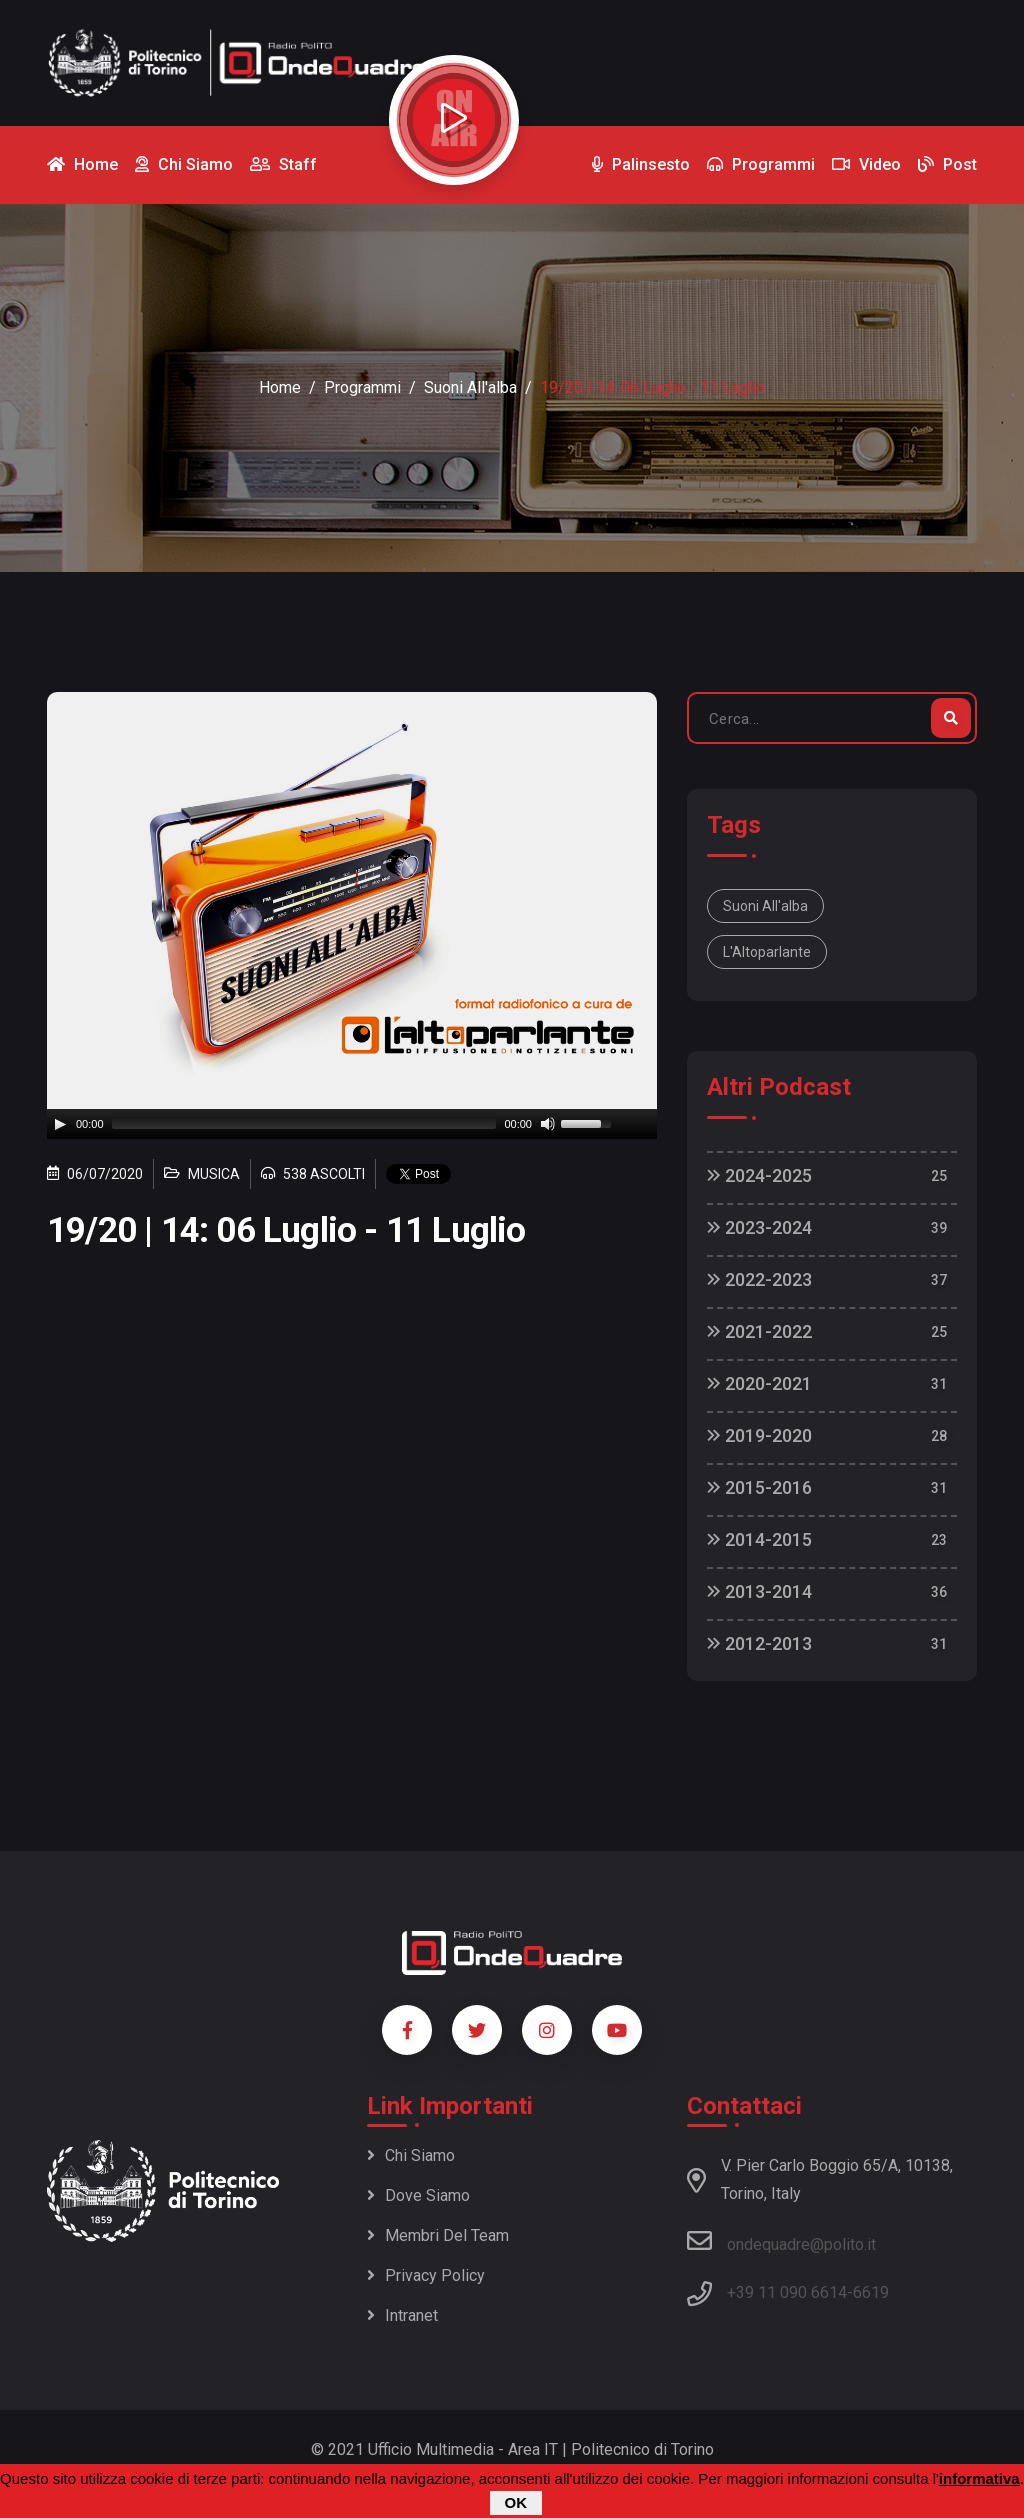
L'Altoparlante (767, 952)
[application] (352, 1124)
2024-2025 (759, 1175)
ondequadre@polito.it (781, 2241)
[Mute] (548, 1124)
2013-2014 (759, 1591)
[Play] (60, 1124)
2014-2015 (759, 1539)
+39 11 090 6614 (787, 2292)
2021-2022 (759, 1331)
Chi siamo (411, 2155)
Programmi (362, 387)
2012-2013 (759, 1643)
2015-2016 (759, 1487)
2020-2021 (759, 1383)
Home (280, 387)
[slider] (304, 1124)
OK (516, 2502)
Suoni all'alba (470, 387)
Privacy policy (426, 2275)
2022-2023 (759, 1279)
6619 (871, 2292)
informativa (979, 2478)
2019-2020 (759, 1435)
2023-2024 (759, 1227)
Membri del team (438, 2235)
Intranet (402, 2315)
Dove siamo (418, 2195)
